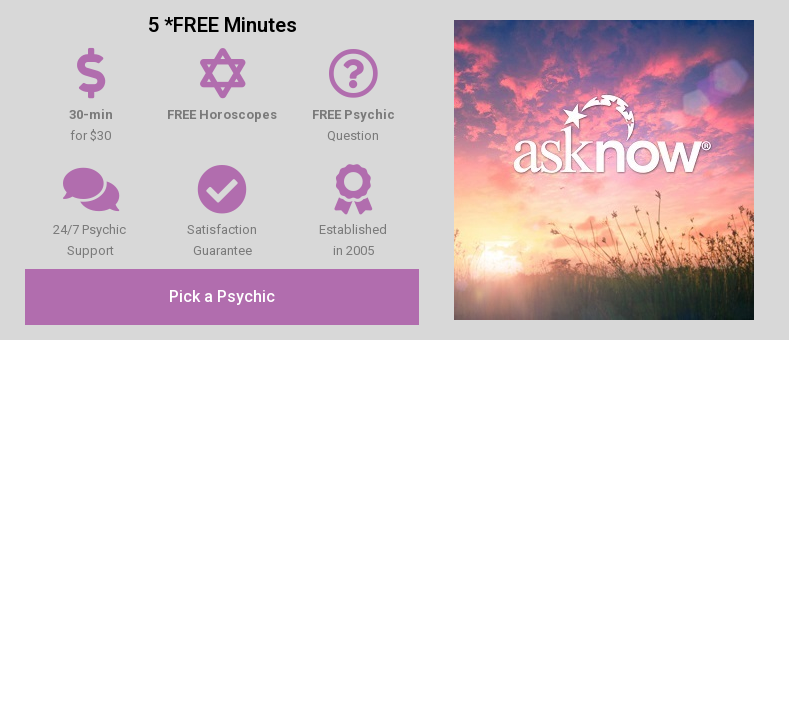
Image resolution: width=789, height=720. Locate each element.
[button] (222, 297)
